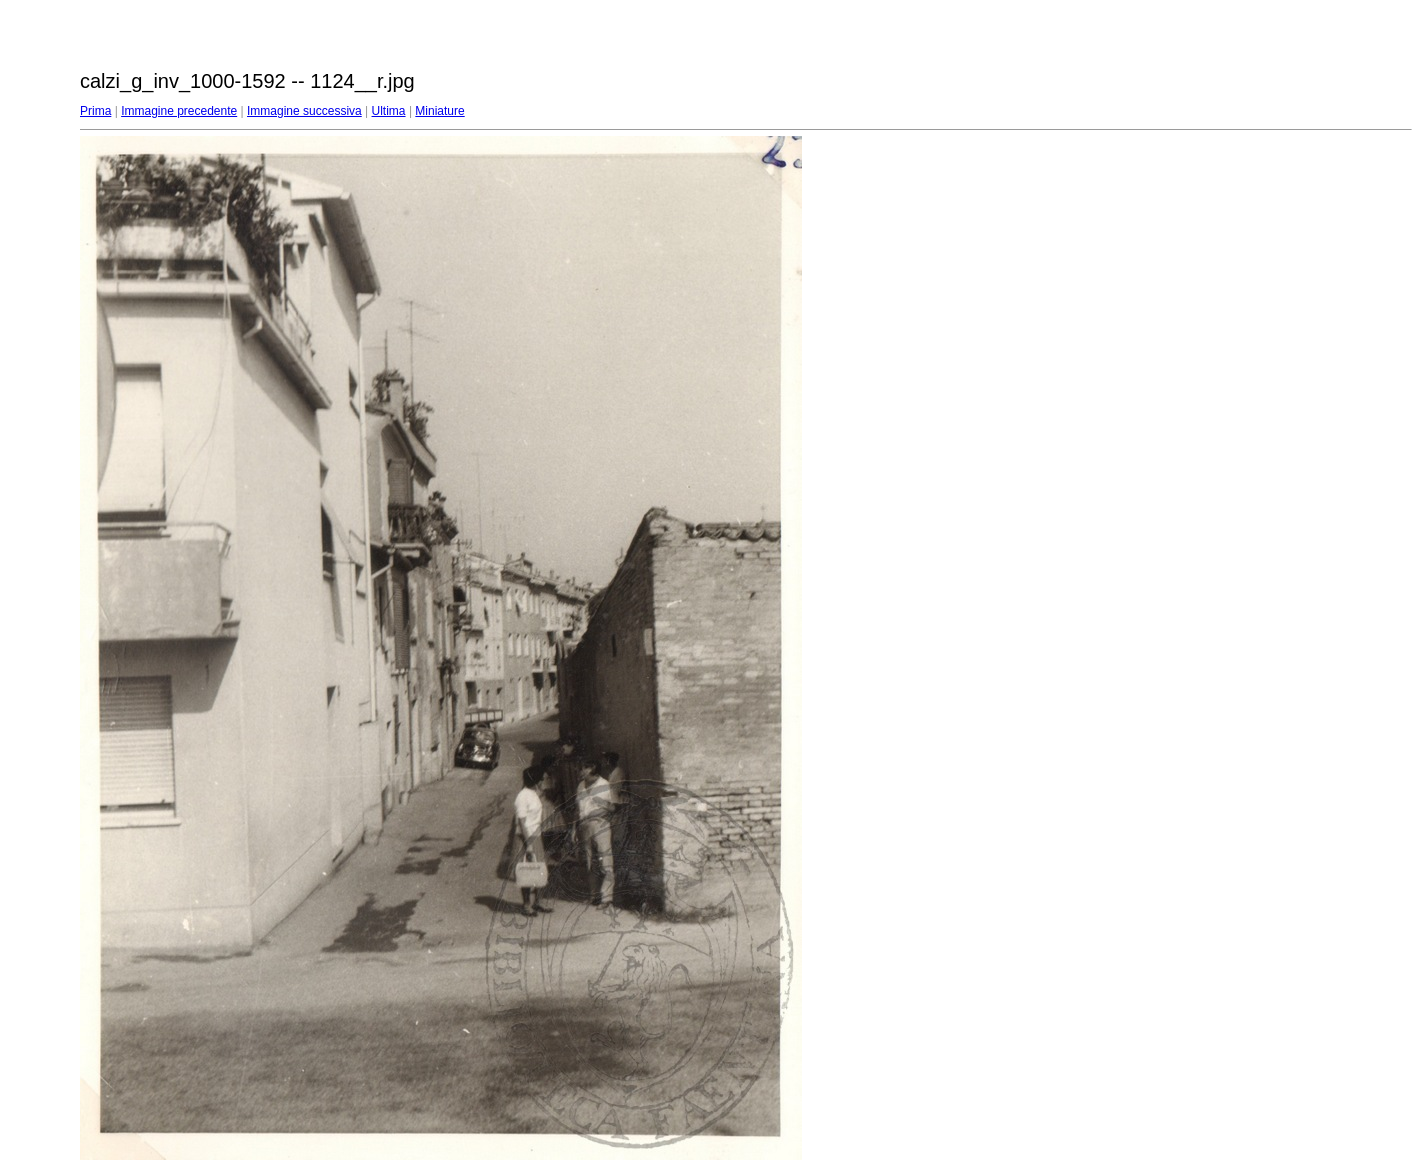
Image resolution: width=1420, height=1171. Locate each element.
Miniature (439, 111)
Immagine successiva (304, 111)
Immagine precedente (179, 111)
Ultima (389, 111)
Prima (95, 111)
